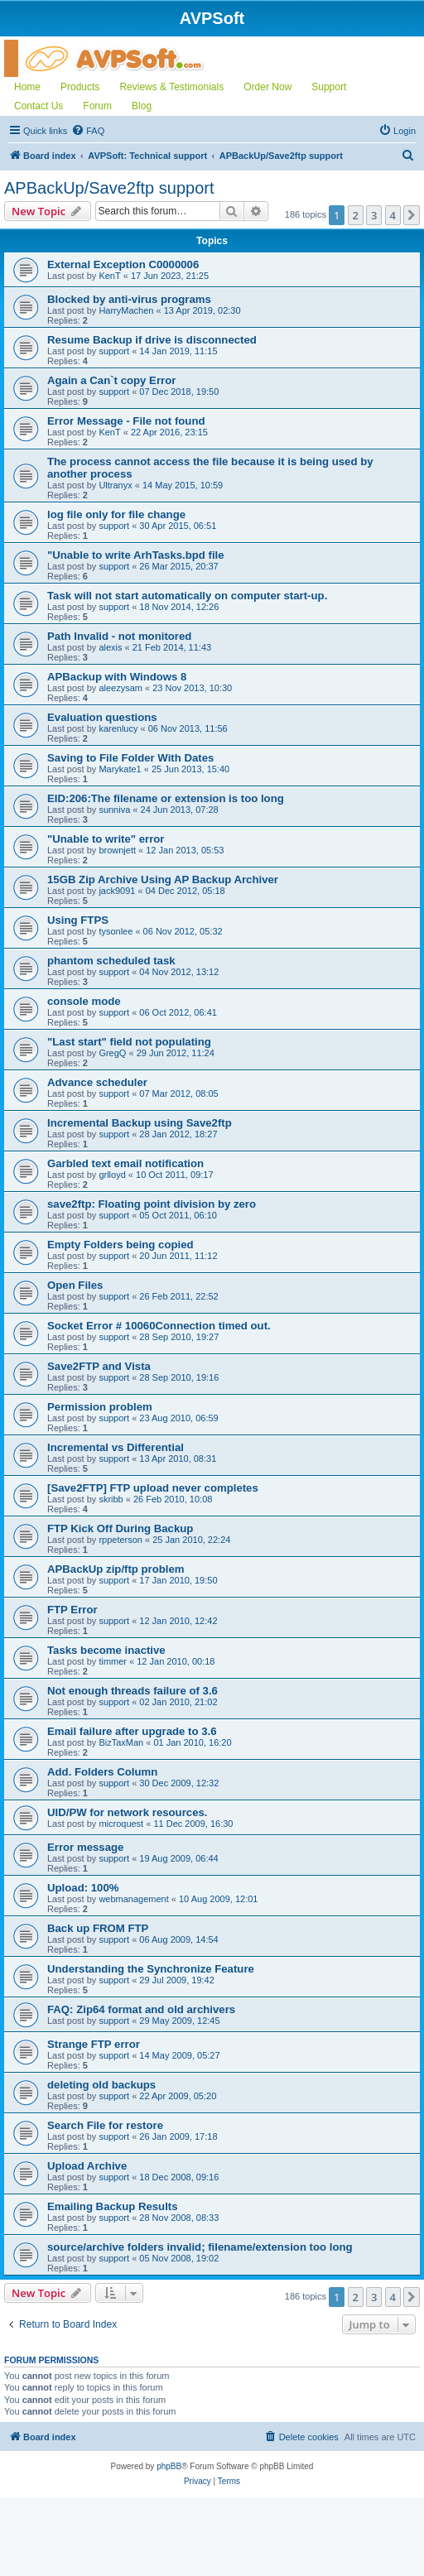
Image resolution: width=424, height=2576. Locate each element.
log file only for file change (116, 514)
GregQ (112, 1053)
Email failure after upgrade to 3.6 (131, 1731)
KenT (109, 276)
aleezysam (120, 688)
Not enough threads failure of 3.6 (132, 1690)
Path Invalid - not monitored (119, 636)
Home (27, 87)
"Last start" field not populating (129, 1042)
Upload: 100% (82, 1888)
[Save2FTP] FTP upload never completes (152, 1488)
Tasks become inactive (106, 1650)
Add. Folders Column (102, 1772)
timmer (113, 1661)
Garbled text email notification (125, 1163)
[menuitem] (87, 131)
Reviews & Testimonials (171, 87)
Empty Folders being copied (120, 1244)
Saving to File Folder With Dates (130, 758)
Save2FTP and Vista (99, 1366)
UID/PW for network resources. (127, 1812)
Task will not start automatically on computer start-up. (187, 595)
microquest (121, 1824)
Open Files (75, 1285)
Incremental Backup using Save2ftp (139, 1123)
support (114, 351)
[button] (411, 215)
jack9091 (117, 891)
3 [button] (374, 215)
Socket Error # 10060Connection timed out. (159, 1325)
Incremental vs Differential (115, 1447)
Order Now (267, 87)
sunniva (114, 810)
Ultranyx (115, 485)
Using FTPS (77, 920)
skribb (111, 1499)
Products (79, 87)
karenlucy (118, 728)
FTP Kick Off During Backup (120, 1528)
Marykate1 (120, 769)
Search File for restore (105, 2125)
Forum (97, 106)
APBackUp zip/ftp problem (116, 1569)
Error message (85, 1847)
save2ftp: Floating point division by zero (151, 1204)
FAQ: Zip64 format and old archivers (141, 2009)
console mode (84, 1001)
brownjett (117, 850)
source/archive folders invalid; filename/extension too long (200, 2247)
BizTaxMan (121, 1742)
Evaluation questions (102, 717)
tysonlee (115, 931)
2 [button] (356, 215)
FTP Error (72, 1609)
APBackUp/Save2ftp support (109, 188)
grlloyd (112, 1175)
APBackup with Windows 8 (116, 676)
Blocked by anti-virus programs (129, 299)
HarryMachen (126, 310)
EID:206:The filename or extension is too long (165, 798)
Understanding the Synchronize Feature (150, 1969)
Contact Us (38, 106)
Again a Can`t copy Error (111, 380)
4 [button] (393, 215)
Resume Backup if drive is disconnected (152, 340)
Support (328, 87)
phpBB (169, 2466)
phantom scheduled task (111, 960)
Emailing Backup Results (112, 2206)
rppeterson (120, 1540)
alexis (110, 647)
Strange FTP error (93, 2044)
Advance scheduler (97, 1082)
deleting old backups (101, 2085)
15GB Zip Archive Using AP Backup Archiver (162, 879)
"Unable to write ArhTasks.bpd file (135, 555)
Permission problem (99, 1407)
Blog (142, 106)
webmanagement (133, 1899)
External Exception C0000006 (123, 264)
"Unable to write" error (105, 839)
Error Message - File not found (126, 421)
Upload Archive (87, 2166)
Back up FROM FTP (97, 1928)
